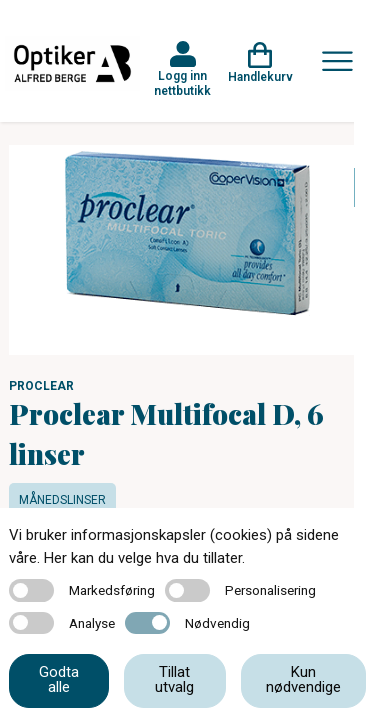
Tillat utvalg (174, 679)
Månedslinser (62, 500)
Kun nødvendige (303, 679)
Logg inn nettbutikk (182, 83)
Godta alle (59, 679)
